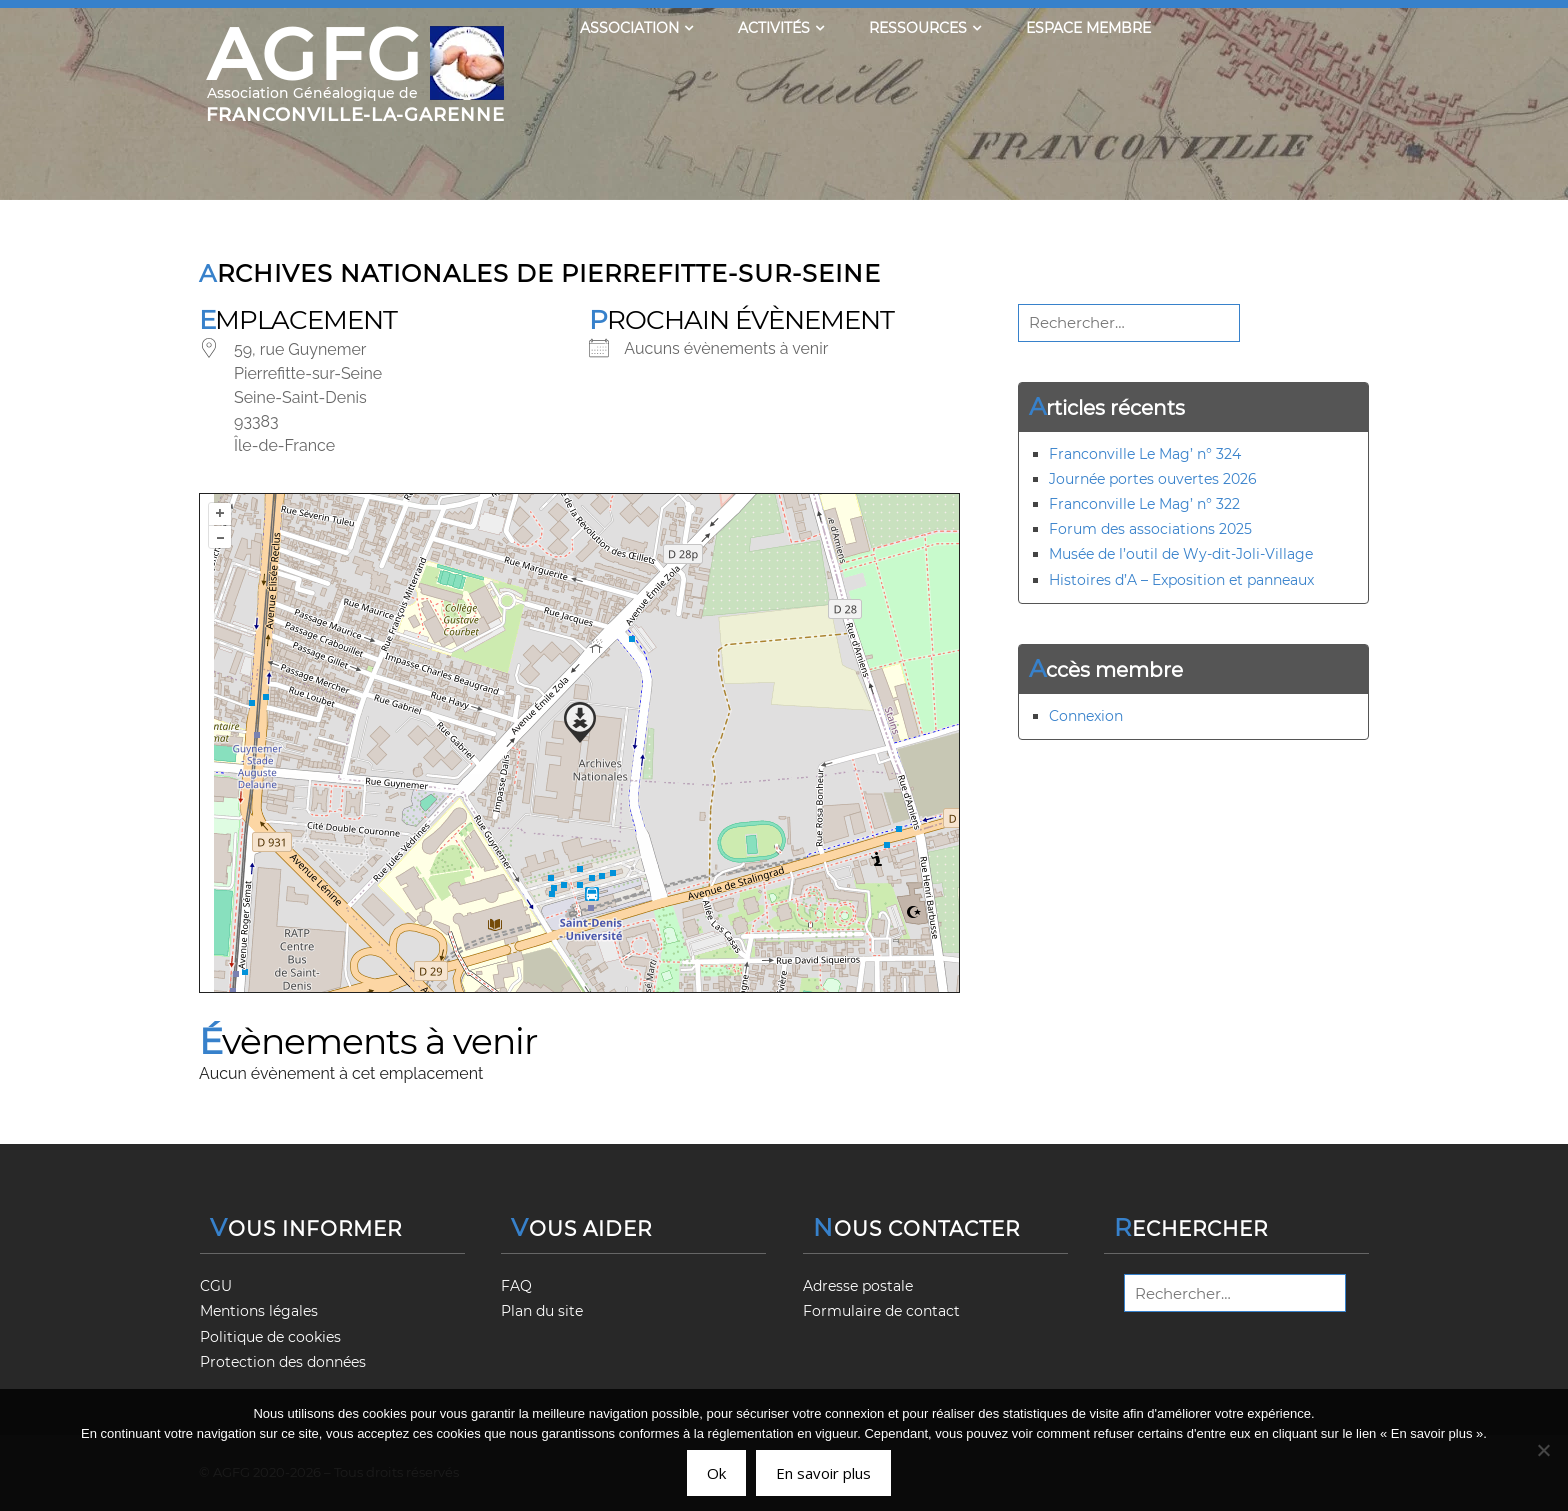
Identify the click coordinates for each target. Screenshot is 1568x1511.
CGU (216, 1286)
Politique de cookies (270, 1337)
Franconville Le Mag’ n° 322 (1144, 504)
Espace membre (1088, 28)
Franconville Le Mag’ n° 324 (1145, 454)
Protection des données (283, 1362)
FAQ (516, 1286)
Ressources (925, 28)
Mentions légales (259, 1311)
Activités (781, 28)
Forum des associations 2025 (1150, 529)
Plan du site (542, 1311)
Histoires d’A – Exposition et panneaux (1181, 580)
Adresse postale (858, 1286)
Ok (716, 1473)
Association (636, 28)
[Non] (1543, 1450)
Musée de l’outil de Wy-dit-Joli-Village (1181, 554)
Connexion (1086, 716)
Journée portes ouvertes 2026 (1153, 479)
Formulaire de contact (881, 1311)
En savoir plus (823, 1473)
